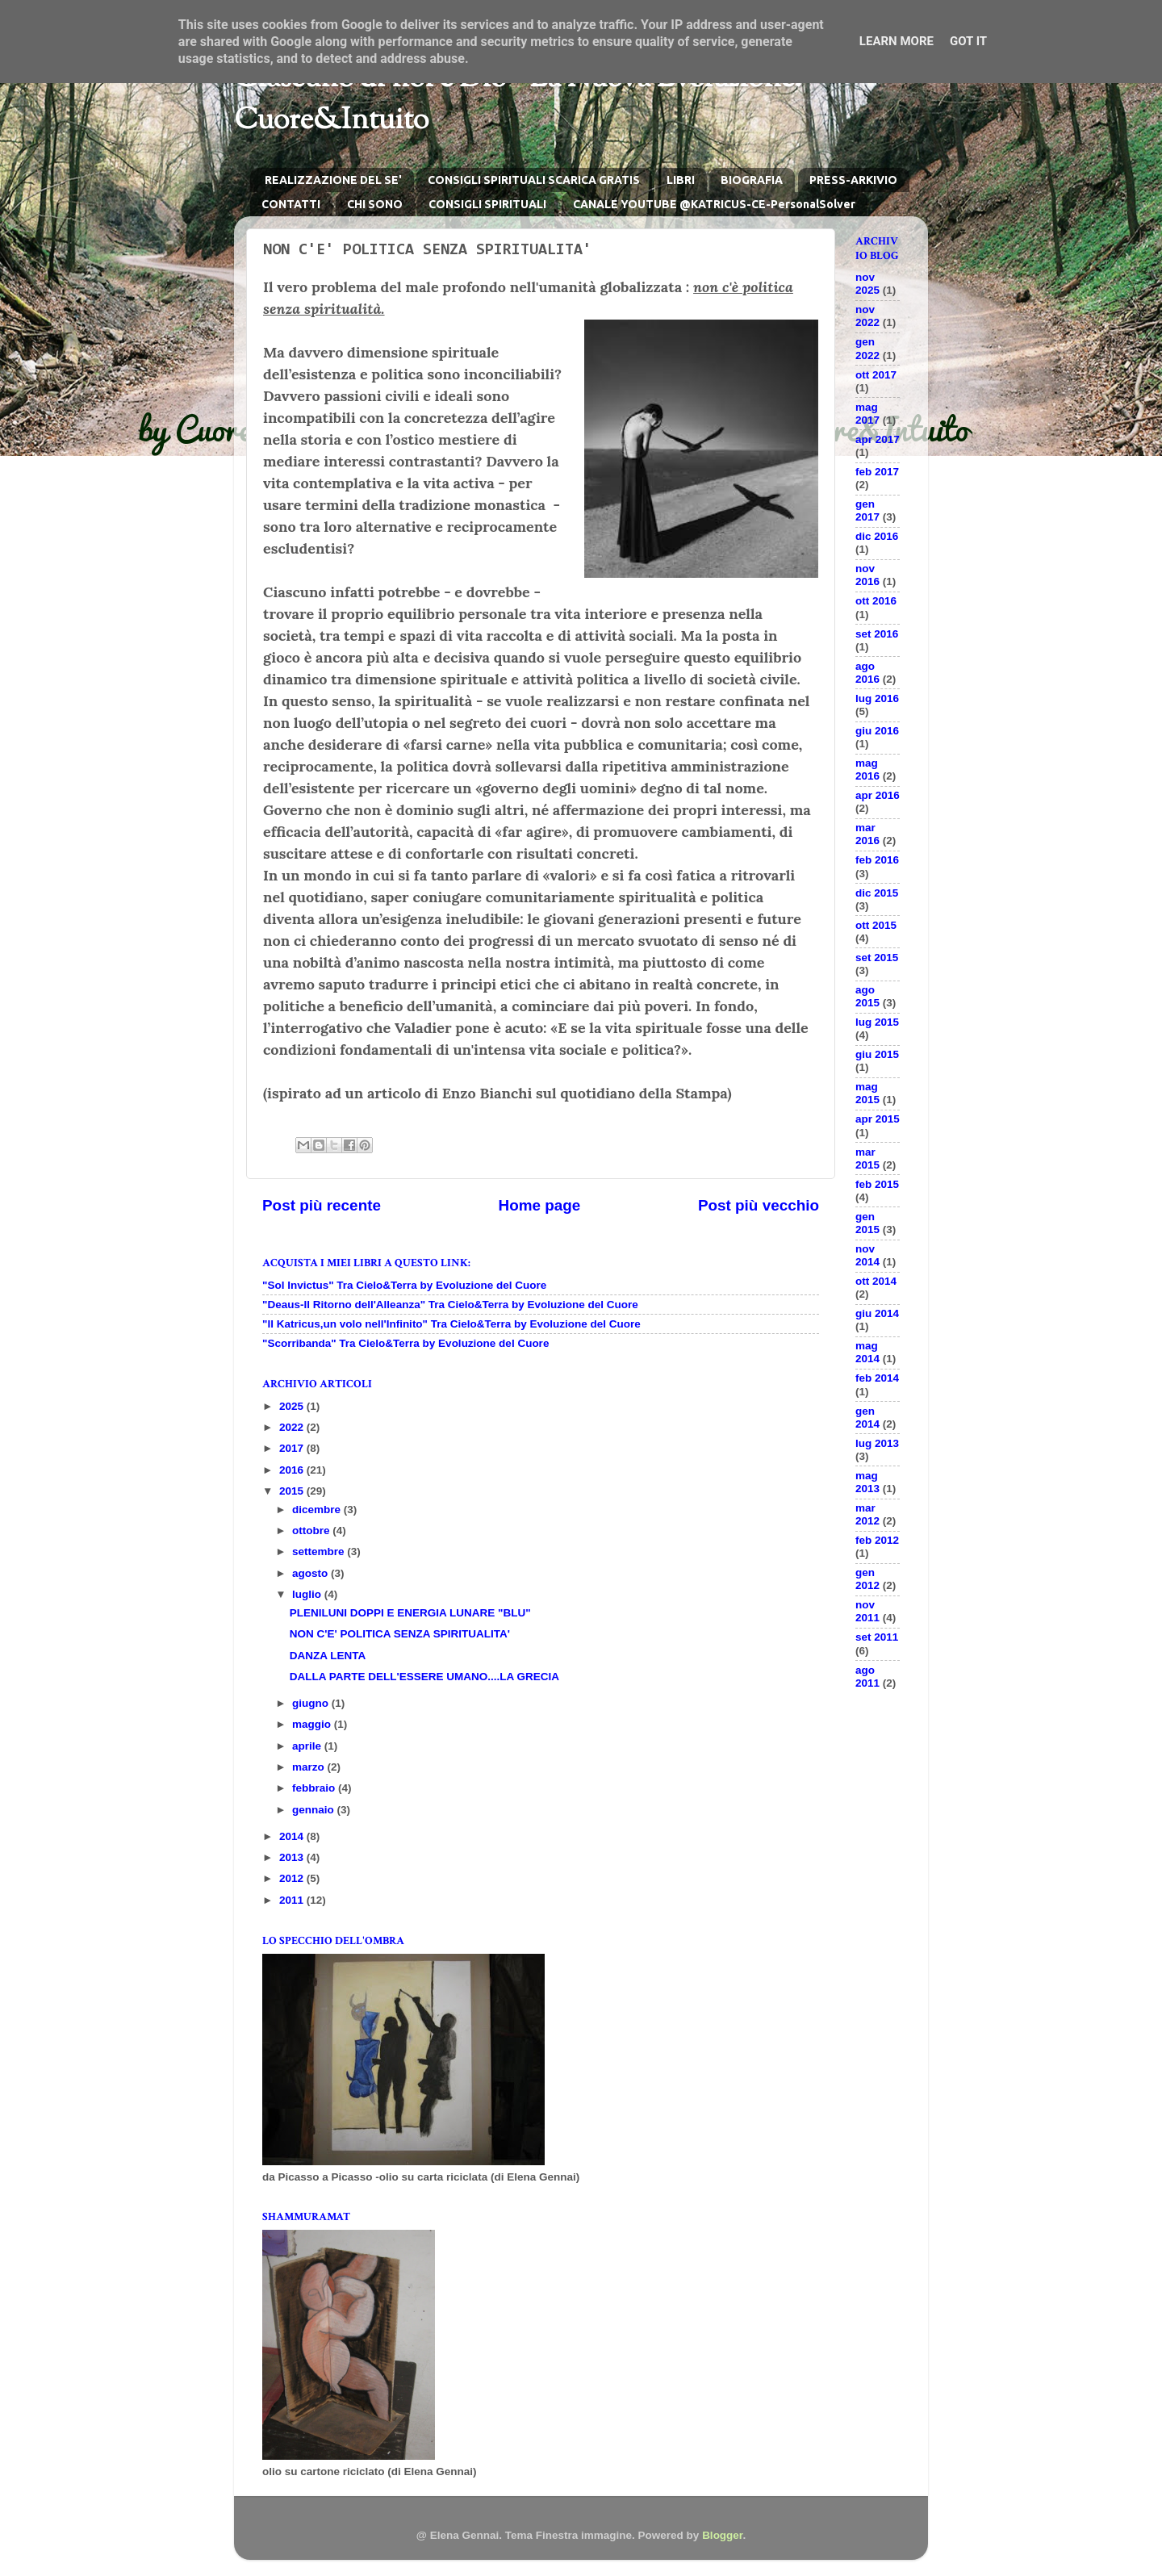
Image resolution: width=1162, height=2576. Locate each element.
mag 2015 (867, 1093)
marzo (310, 1767)
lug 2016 (877, 698)
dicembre (318, 1509)
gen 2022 (867, 348)
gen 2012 (867, 1578)
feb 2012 (877, 1540)
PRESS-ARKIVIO (853, 180)
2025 (293, 1406)
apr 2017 (877, 439)
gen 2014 (867, 1417)
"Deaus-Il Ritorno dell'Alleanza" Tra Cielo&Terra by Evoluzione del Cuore (450, 1304)
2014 (293, 1836)
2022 (293, 1427)
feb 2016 (877, 860)
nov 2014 (867, 1255)
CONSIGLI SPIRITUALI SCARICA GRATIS (534, 180)
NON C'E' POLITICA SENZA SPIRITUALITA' (400, 1634)
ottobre (312, 1530)
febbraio (315, 1788)
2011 (293, 1900)
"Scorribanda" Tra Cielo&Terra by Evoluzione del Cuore (405, 1343)
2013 (293, 1857)
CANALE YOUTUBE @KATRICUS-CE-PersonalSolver (714, 204)
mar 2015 (867, 1158)
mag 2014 (867, 1352)
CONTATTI (290, 204)
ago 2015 (867, 996)
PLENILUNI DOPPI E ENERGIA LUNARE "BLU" (410, 1613)
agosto (311, 1573)
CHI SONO (375, 204)
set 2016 (876, 634)
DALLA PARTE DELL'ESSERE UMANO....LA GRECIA (424, 1677)
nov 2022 (867, 315)
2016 (293, 1470)
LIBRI (681, 180)
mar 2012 (867, 1514)
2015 (293, 1491)
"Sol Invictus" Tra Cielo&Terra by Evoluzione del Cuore (404, 1285)
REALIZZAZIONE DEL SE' (333, 180)
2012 (293, 1878)
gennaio (314, 1810)
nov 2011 (867, 1611)
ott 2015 (876, 925)
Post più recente (321, 1205)
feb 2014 (877, 1378)
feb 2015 (877, 1184)
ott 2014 (876, 1281)
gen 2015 (867, 1223)
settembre (319, 1551)
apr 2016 (877, 795)
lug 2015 (877, 1022)
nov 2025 (867, 283)
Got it (968, 41)
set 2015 (876, 957)
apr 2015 (877, 1119)
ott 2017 (876, 375)
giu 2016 (877, 731)
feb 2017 (877, 472)
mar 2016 (867, 834)
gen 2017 (867, 510)
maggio (313, 1724)
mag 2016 (867, 769)
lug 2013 (877, 1443)
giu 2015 (877, 1054)
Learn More (896, 41)
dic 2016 (876, 536)
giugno (312, 1703)
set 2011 (876, 1637)
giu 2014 (877, 1313)
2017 (293, 1448)
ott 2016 (876, 601)
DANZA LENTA (328, 1656)
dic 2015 (876, 893)
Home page (540, 1205)
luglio (308, 1594)
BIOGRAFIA (752, 180)
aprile (308, 1746)
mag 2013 (867, 1482)
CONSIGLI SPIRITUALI (487, 204)
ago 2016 (867, 672)
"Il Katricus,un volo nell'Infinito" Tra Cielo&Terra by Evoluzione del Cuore (451, 1324)
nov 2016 (867, 575)
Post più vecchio (758, 1205)
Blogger (722, 2535)
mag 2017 (867, 413)
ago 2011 (867, 1676)
